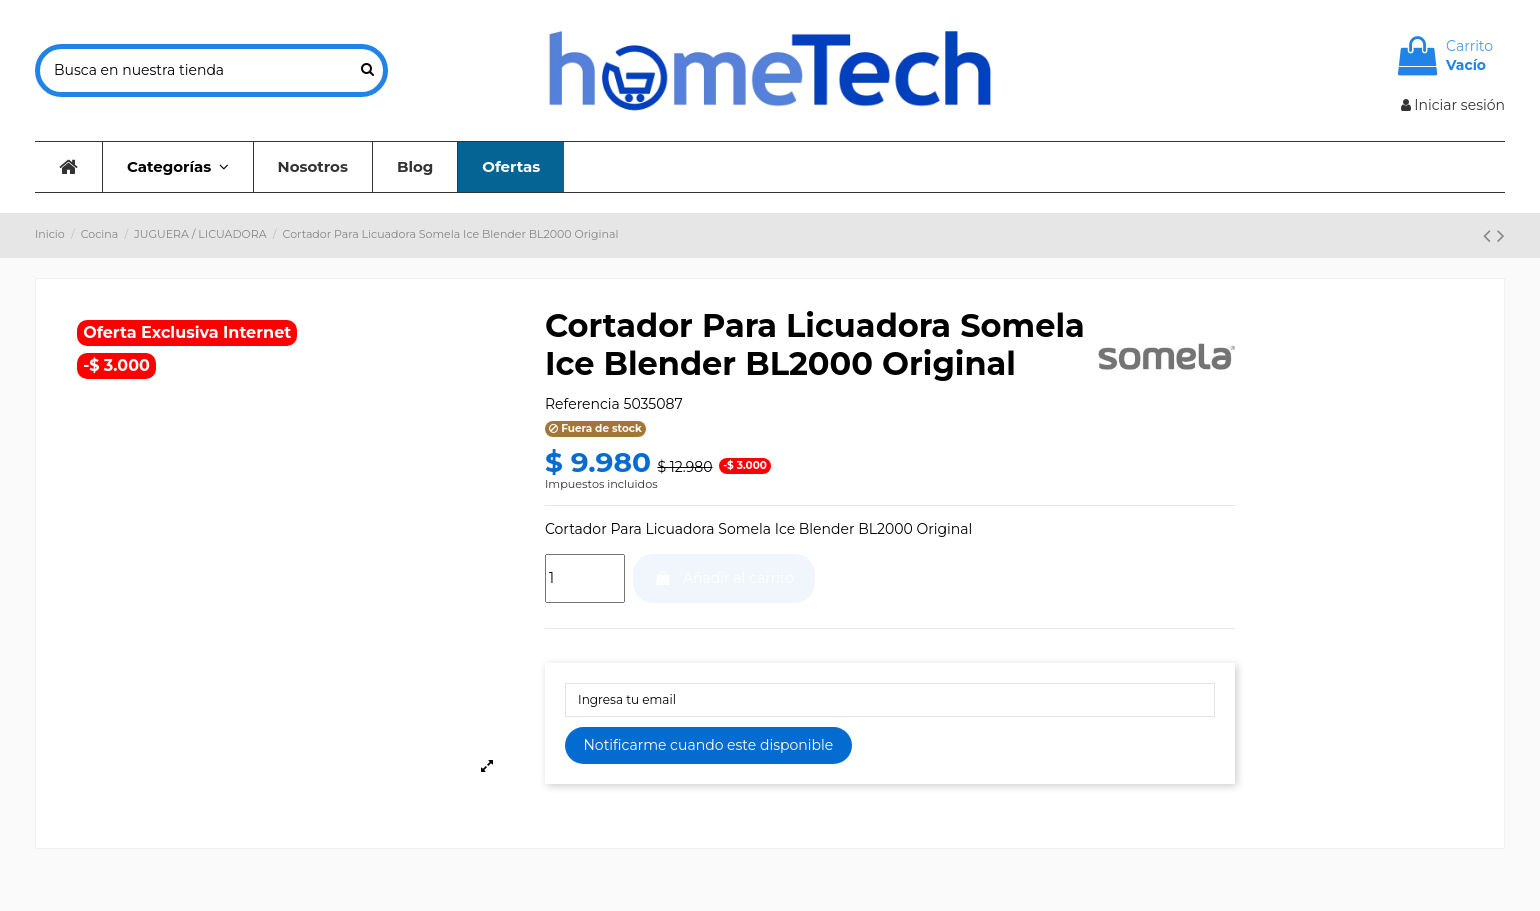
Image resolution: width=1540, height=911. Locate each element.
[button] (177, 167)
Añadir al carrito (724, 578)
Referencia (582, 404)
